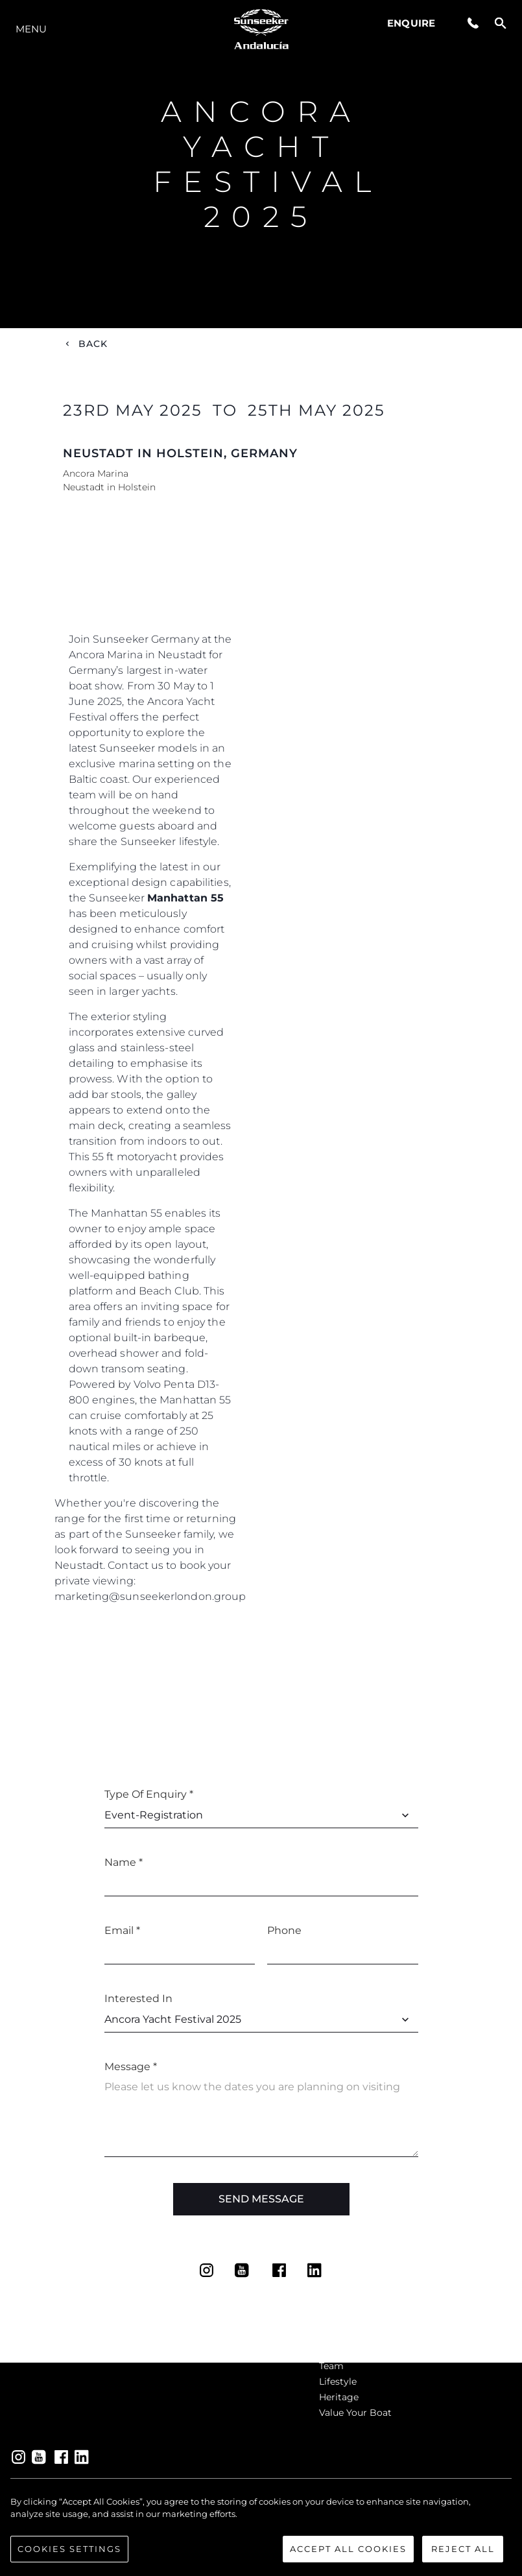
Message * (130, 2066)
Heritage (339, 2397)
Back (93, 344)
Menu (31, 29)
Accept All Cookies (348, 2557)
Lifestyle (338, 2381)
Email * (122, 1930)
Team (331, 2366)
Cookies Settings (69, 2557)
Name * (123, 1862)
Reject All (463, 2557)
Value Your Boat (355, 2412)
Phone (284, 1930)
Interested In (138, 1998)
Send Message (261, 2199)
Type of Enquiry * (148, 1794)
